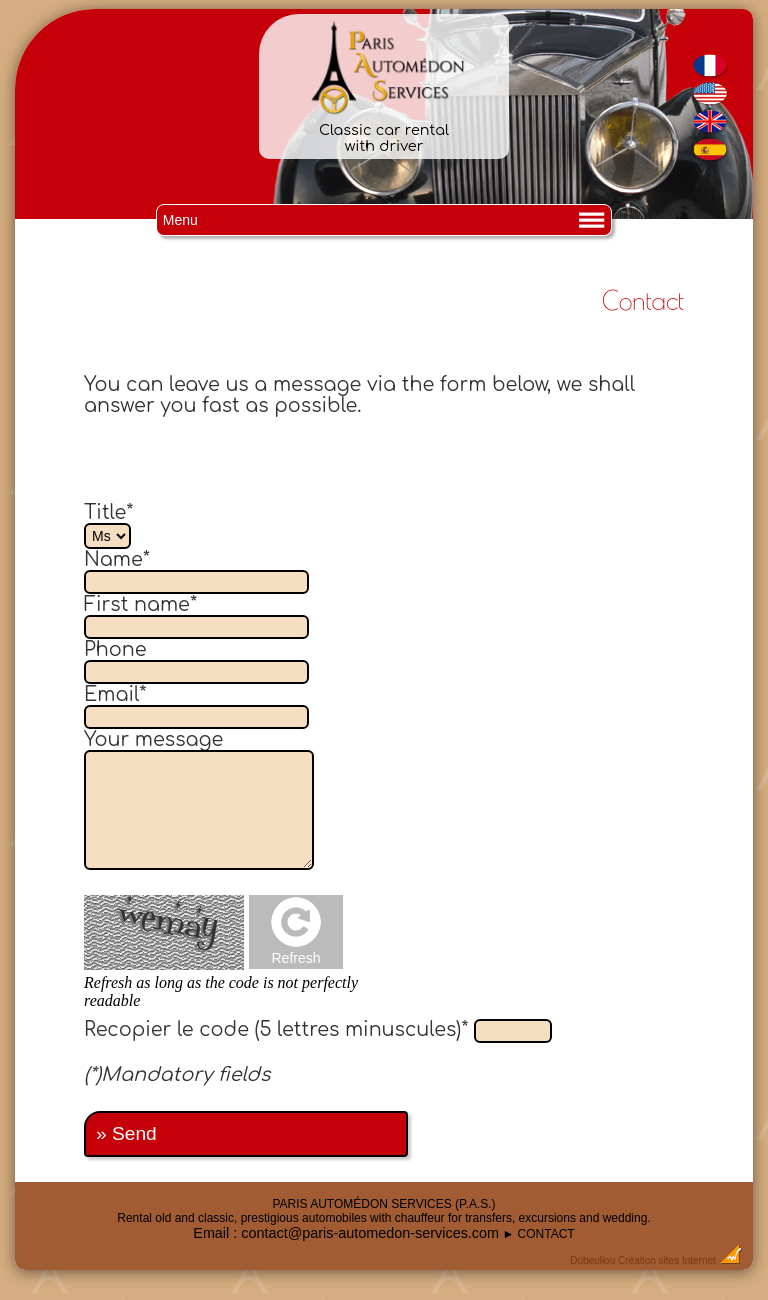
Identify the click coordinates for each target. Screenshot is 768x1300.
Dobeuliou (592, 1260)
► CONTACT (538, 1234)
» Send (126, 1133)
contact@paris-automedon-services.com (370, 1233)
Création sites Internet (667, 1260)
